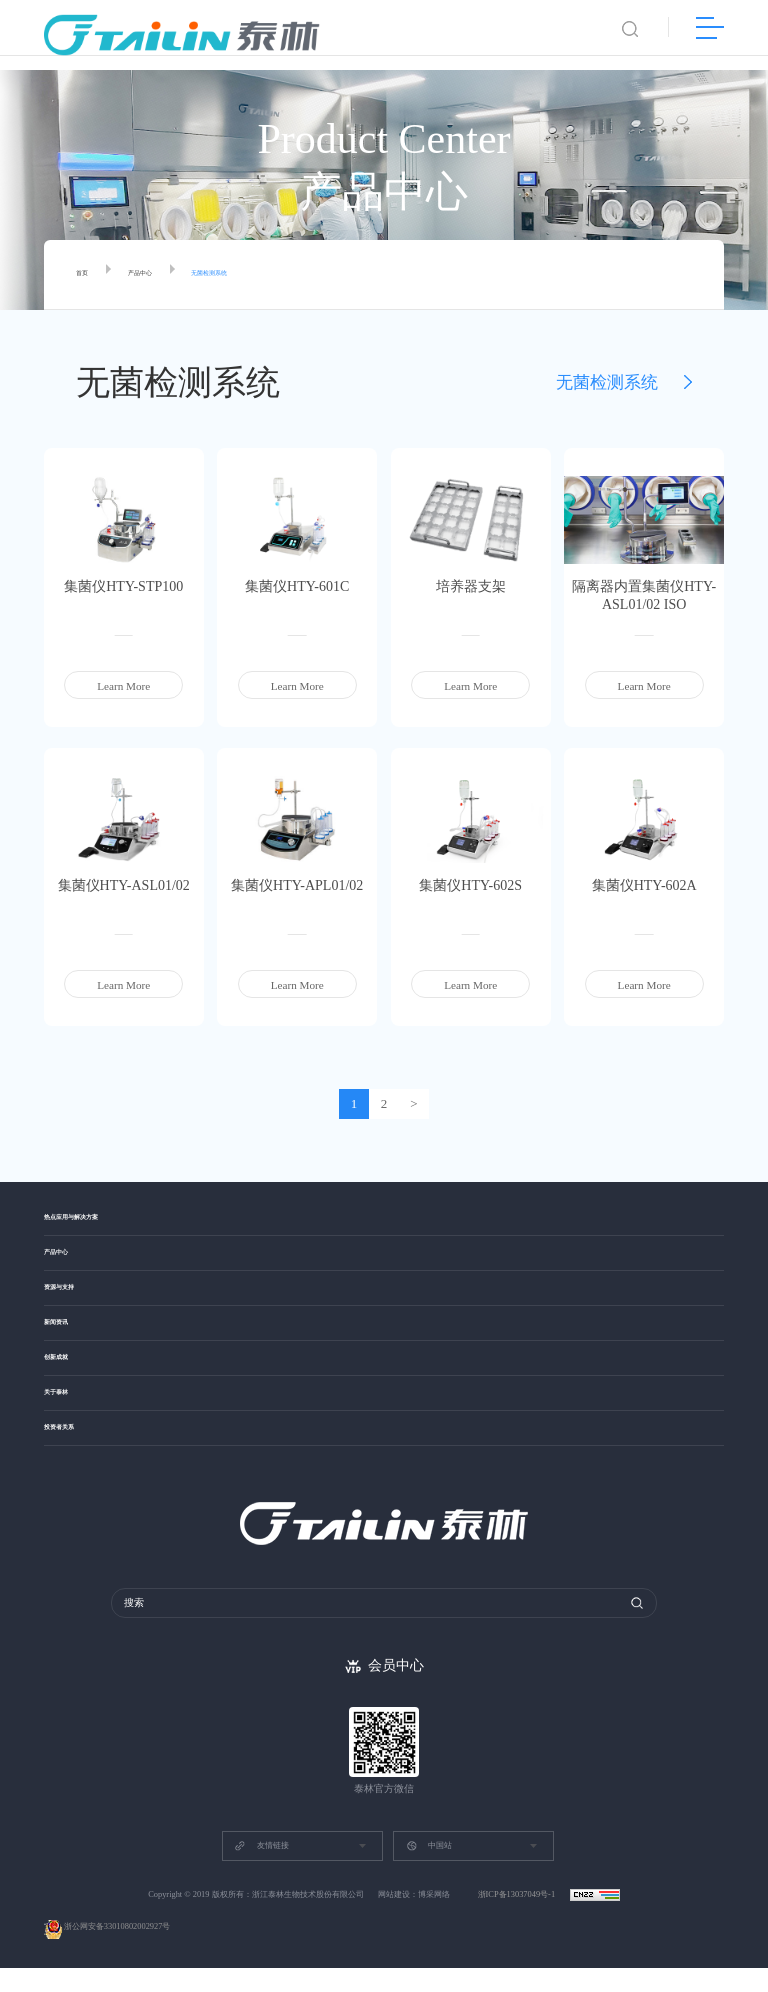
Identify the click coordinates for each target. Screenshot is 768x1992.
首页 (87, 275)
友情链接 (261, 1870)
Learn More (123, 686)
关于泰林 (66, 1421)
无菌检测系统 (254, 275)
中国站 (429, 1870)
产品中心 (160, 275)
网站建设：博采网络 (414, 1918)
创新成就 (66, 1381)
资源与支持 (71, 1301)
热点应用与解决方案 (93, 1220)
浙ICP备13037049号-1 (518, 1918)
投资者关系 (71, 1462)
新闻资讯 (66, 1341)
